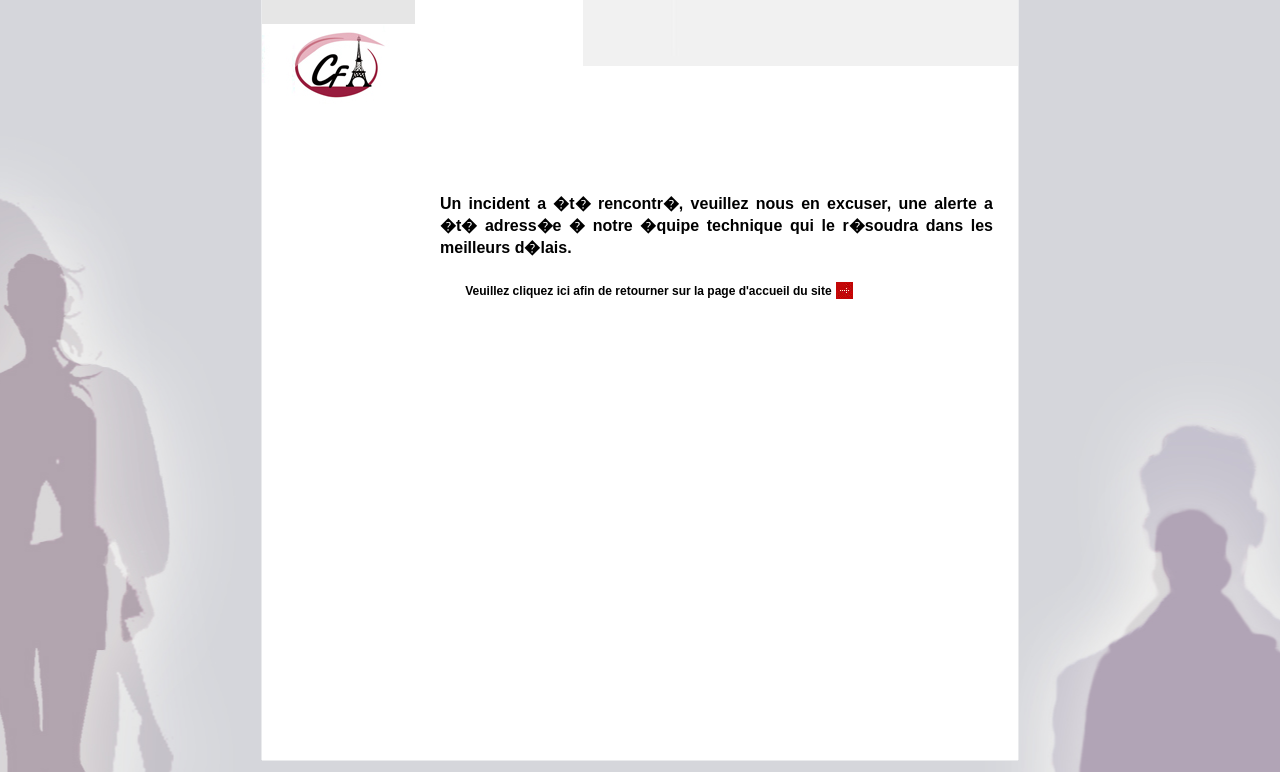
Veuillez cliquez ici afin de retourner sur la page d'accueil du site (648, 291)
